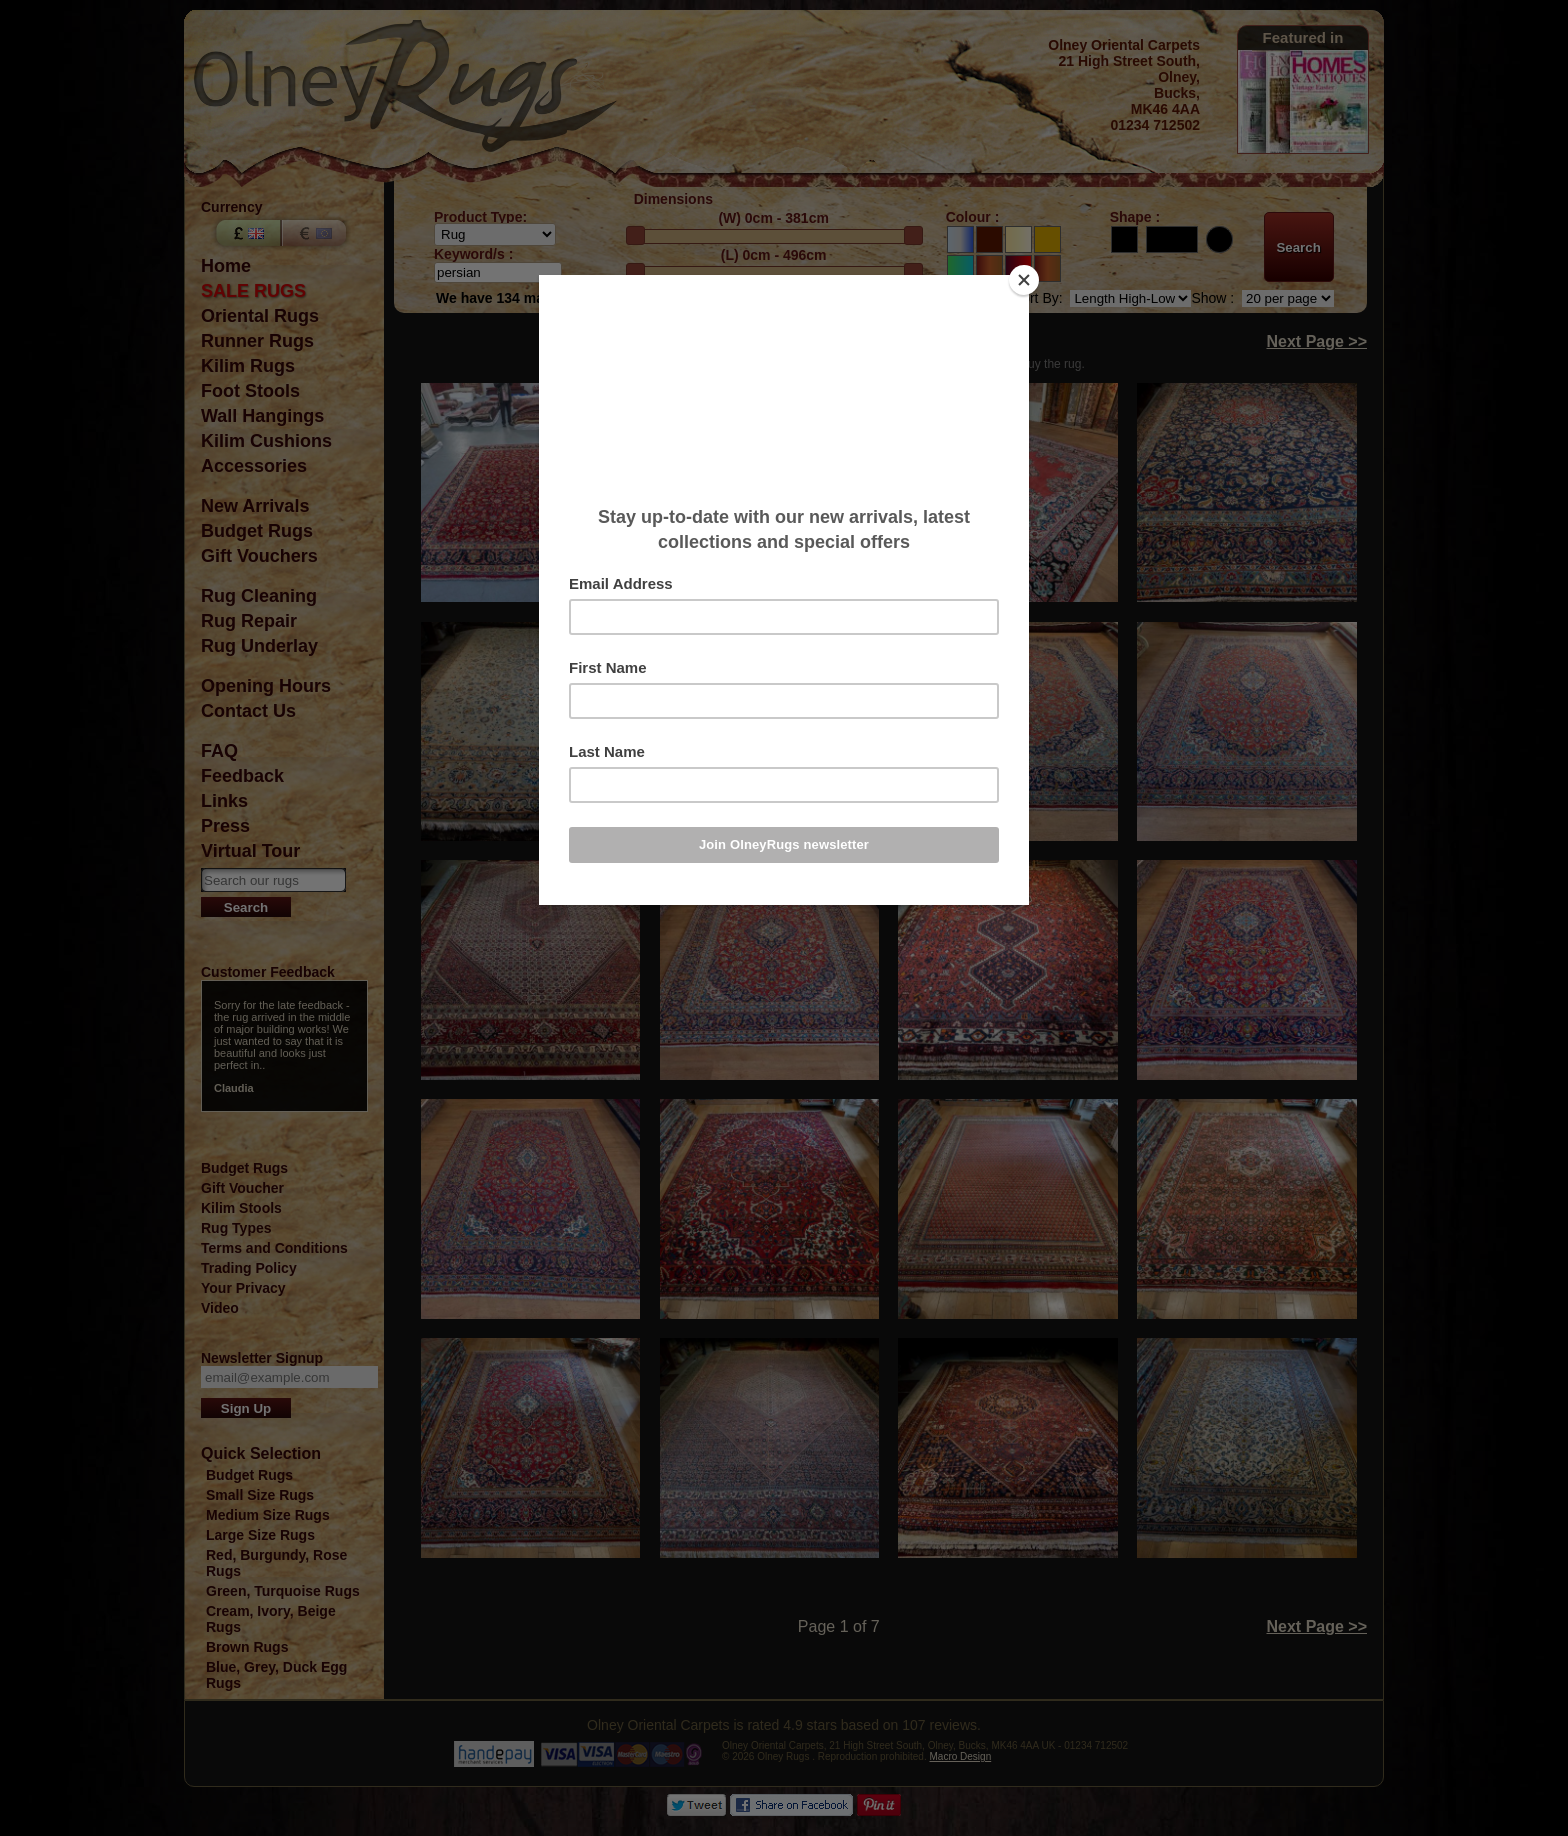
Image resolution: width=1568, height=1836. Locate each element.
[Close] (1024, 280)
